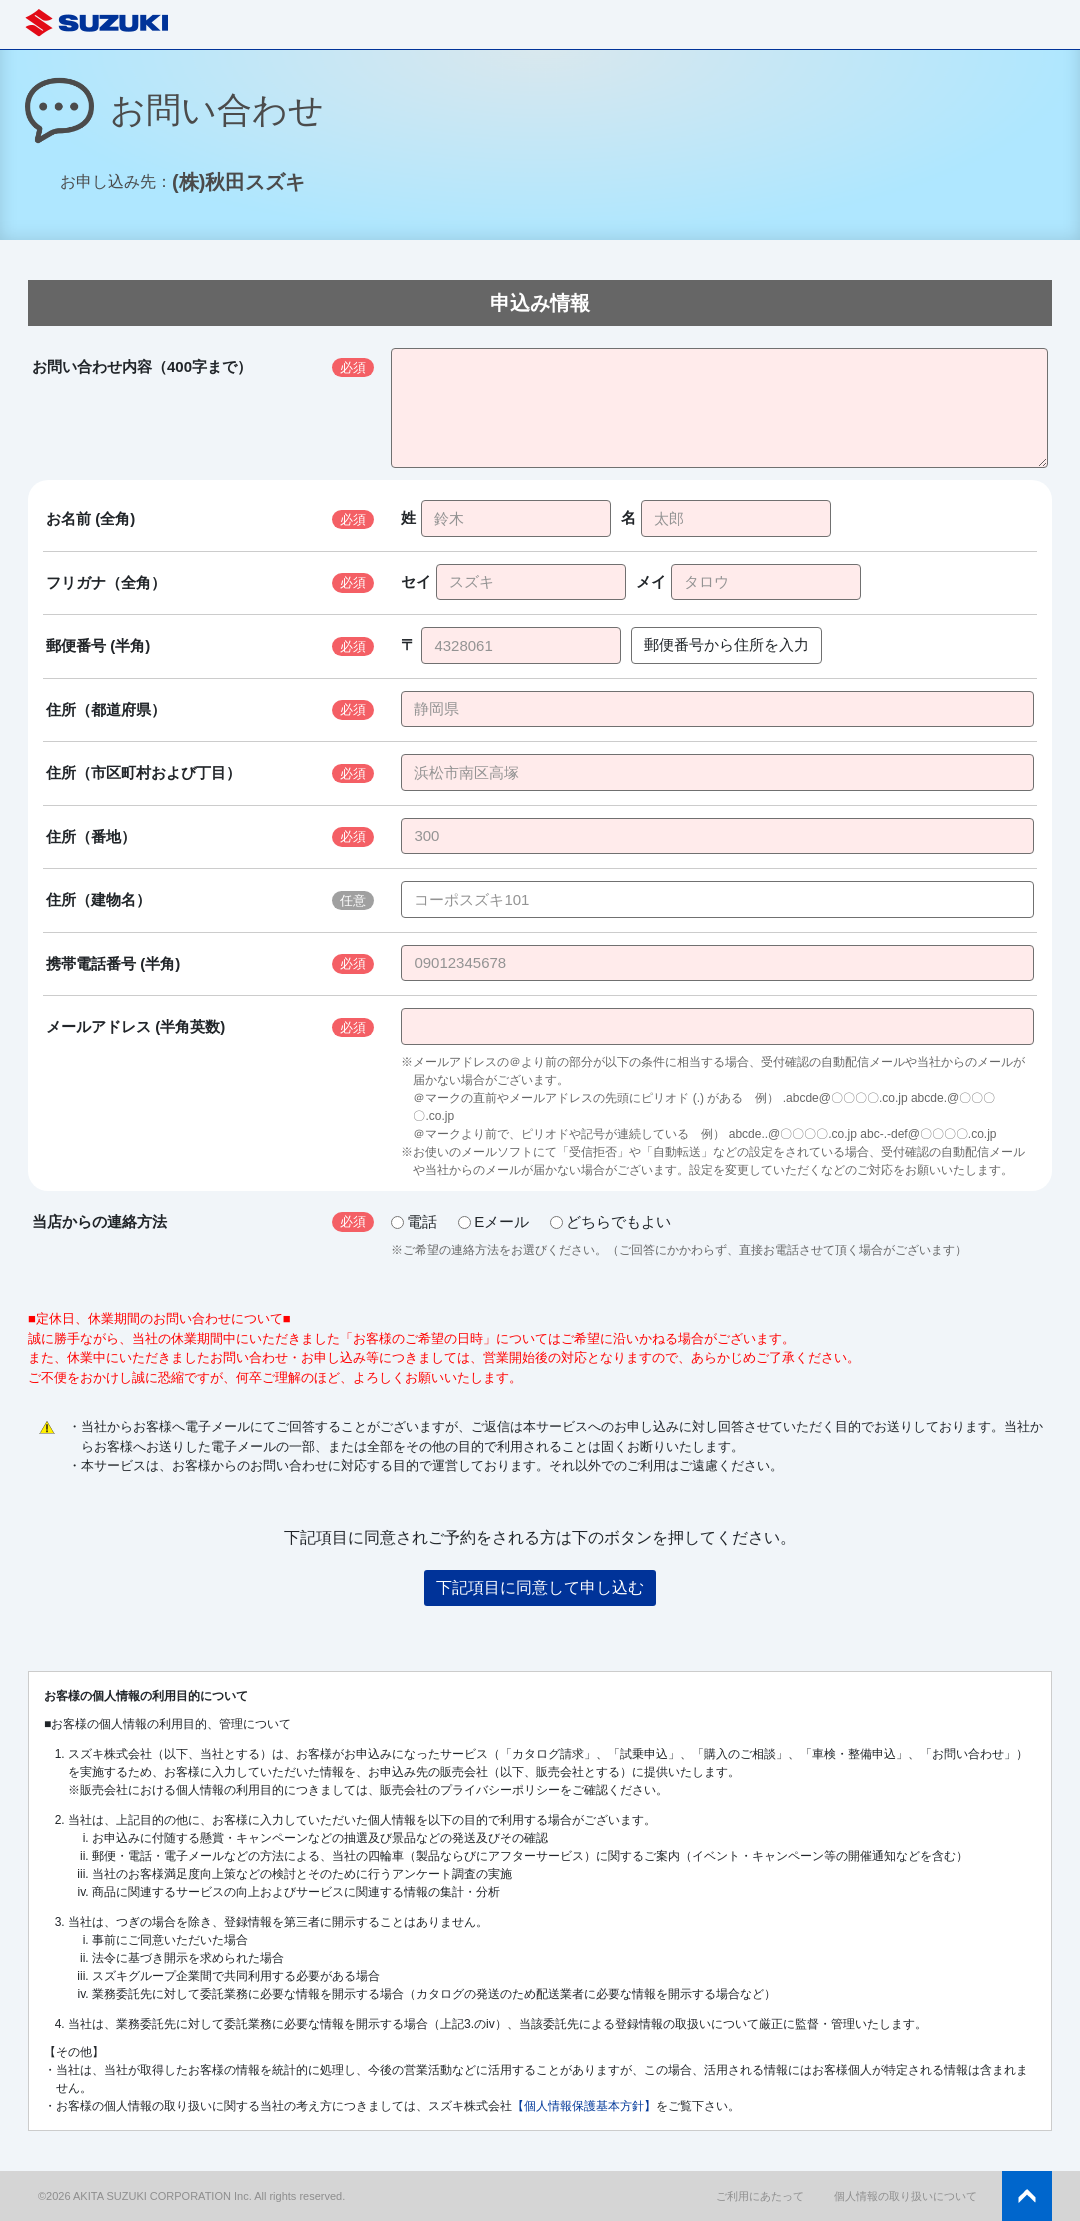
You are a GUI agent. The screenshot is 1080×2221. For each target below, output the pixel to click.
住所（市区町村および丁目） (143, 772)
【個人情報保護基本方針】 (584, 2106)
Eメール (493, 1221)
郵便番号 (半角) (98, 645)
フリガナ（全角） (106, 582)
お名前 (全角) (90, 518)
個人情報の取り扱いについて (905, 2196)
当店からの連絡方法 (99, 1221)
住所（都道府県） (106, 709)
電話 (414, 1221)
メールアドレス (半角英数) (135, 1026)
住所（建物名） (98, 899)
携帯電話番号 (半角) (113, 963)
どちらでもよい (610, 1221)
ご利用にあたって (760, 2196)
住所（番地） (91, 836)
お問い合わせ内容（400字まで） (142, 366)
